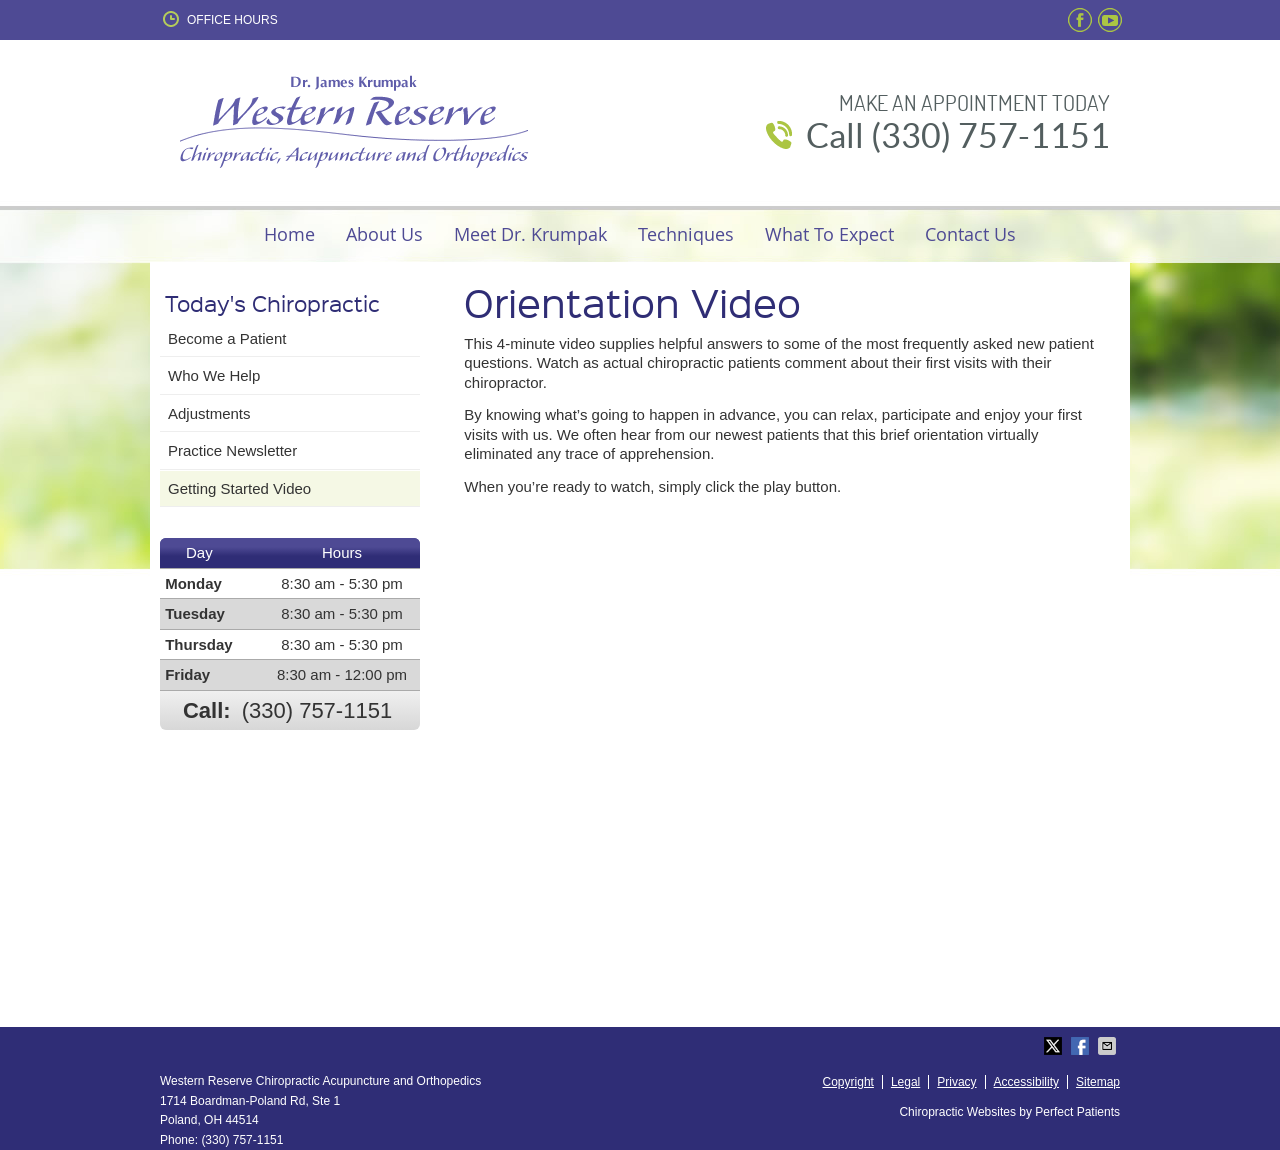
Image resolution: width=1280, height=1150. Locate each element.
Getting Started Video (239, 488)
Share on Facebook (1082, 1046)
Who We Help (214, 375)
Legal (905, 1082)
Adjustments (209, 413)
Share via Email (1109, 1046)
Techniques (686, 234)
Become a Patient (227, 338)
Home (289, 234)
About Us (384, 234)
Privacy (956, 1082)
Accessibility (1026, 1082)
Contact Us (970, 234)
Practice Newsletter (232, 450)
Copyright (848, 1082)
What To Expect (829, 234)
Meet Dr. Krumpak (530, 234)
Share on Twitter (1055, 1046)
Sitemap (1098, 1082)
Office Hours (219, 19)
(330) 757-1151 (317, 710)
